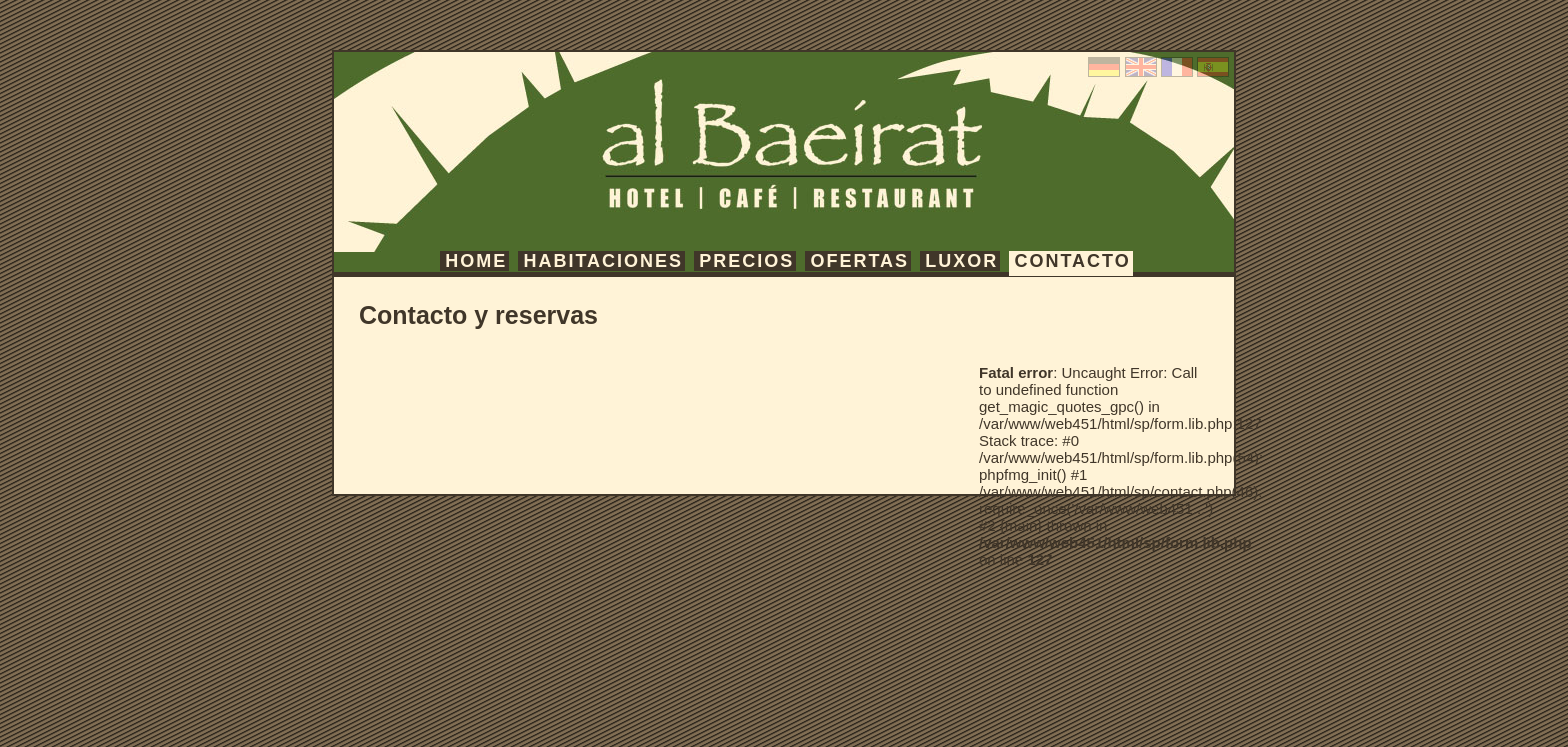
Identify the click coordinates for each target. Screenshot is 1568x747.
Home (476, 261)
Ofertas (859, 261)
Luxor (961, 261)
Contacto (1072, 261)
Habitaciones (603, 261)
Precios (746, 261)
